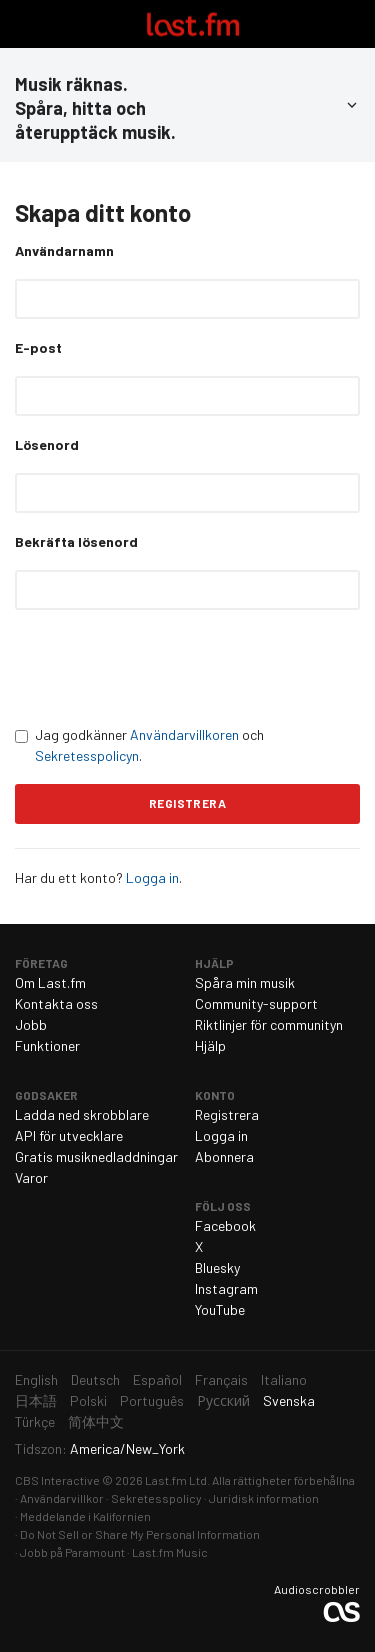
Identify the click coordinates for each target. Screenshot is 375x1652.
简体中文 (96, 1421)
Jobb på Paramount (72, 1552)
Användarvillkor (62, 1498)
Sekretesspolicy (156, 1498)
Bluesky (217, 1267)
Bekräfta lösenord (76, 541)
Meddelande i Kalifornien (85, 1516)
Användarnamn (64, 250)
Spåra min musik (245, 982)
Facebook (225, 1225)
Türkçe (35, 1421)
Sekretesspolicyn (87, 755)
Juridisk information (264, 1498)
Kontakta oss (56, 1003)
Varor (31, 1177)
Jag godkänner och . (139, 745)
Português (152, 1400)
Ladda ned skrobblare (82, 1114)
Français (221, 1379)
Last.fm (193, 24)
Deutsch (95, 1379)
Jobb (31, 1024)
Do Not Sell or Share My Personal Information (140, 1534)
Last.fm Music (170, 1552)
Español (157, 1379)
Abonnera (224, 1156)
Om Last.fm (50, 982)
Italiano (284, 1379)
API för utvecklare (69, 1135)
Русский (223, 1400)
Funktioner (47, 1045)
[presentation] (167, 667)
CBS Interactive (57, 1480)
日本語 (36, 1400)
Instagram (226, 1288)
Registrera (227, 1114)
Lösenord (47, 444)
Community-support (256, 1003)
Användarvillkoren (184, 734)
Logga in (152, 877)
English (36, 1379)
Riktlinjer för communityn (269, 1024)
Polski (88, 1400)
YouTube (220, 1309)
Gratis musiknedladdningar (96, 1156)
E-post (38, 347)
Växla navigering (24, 24)
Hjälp (210, 1045)
